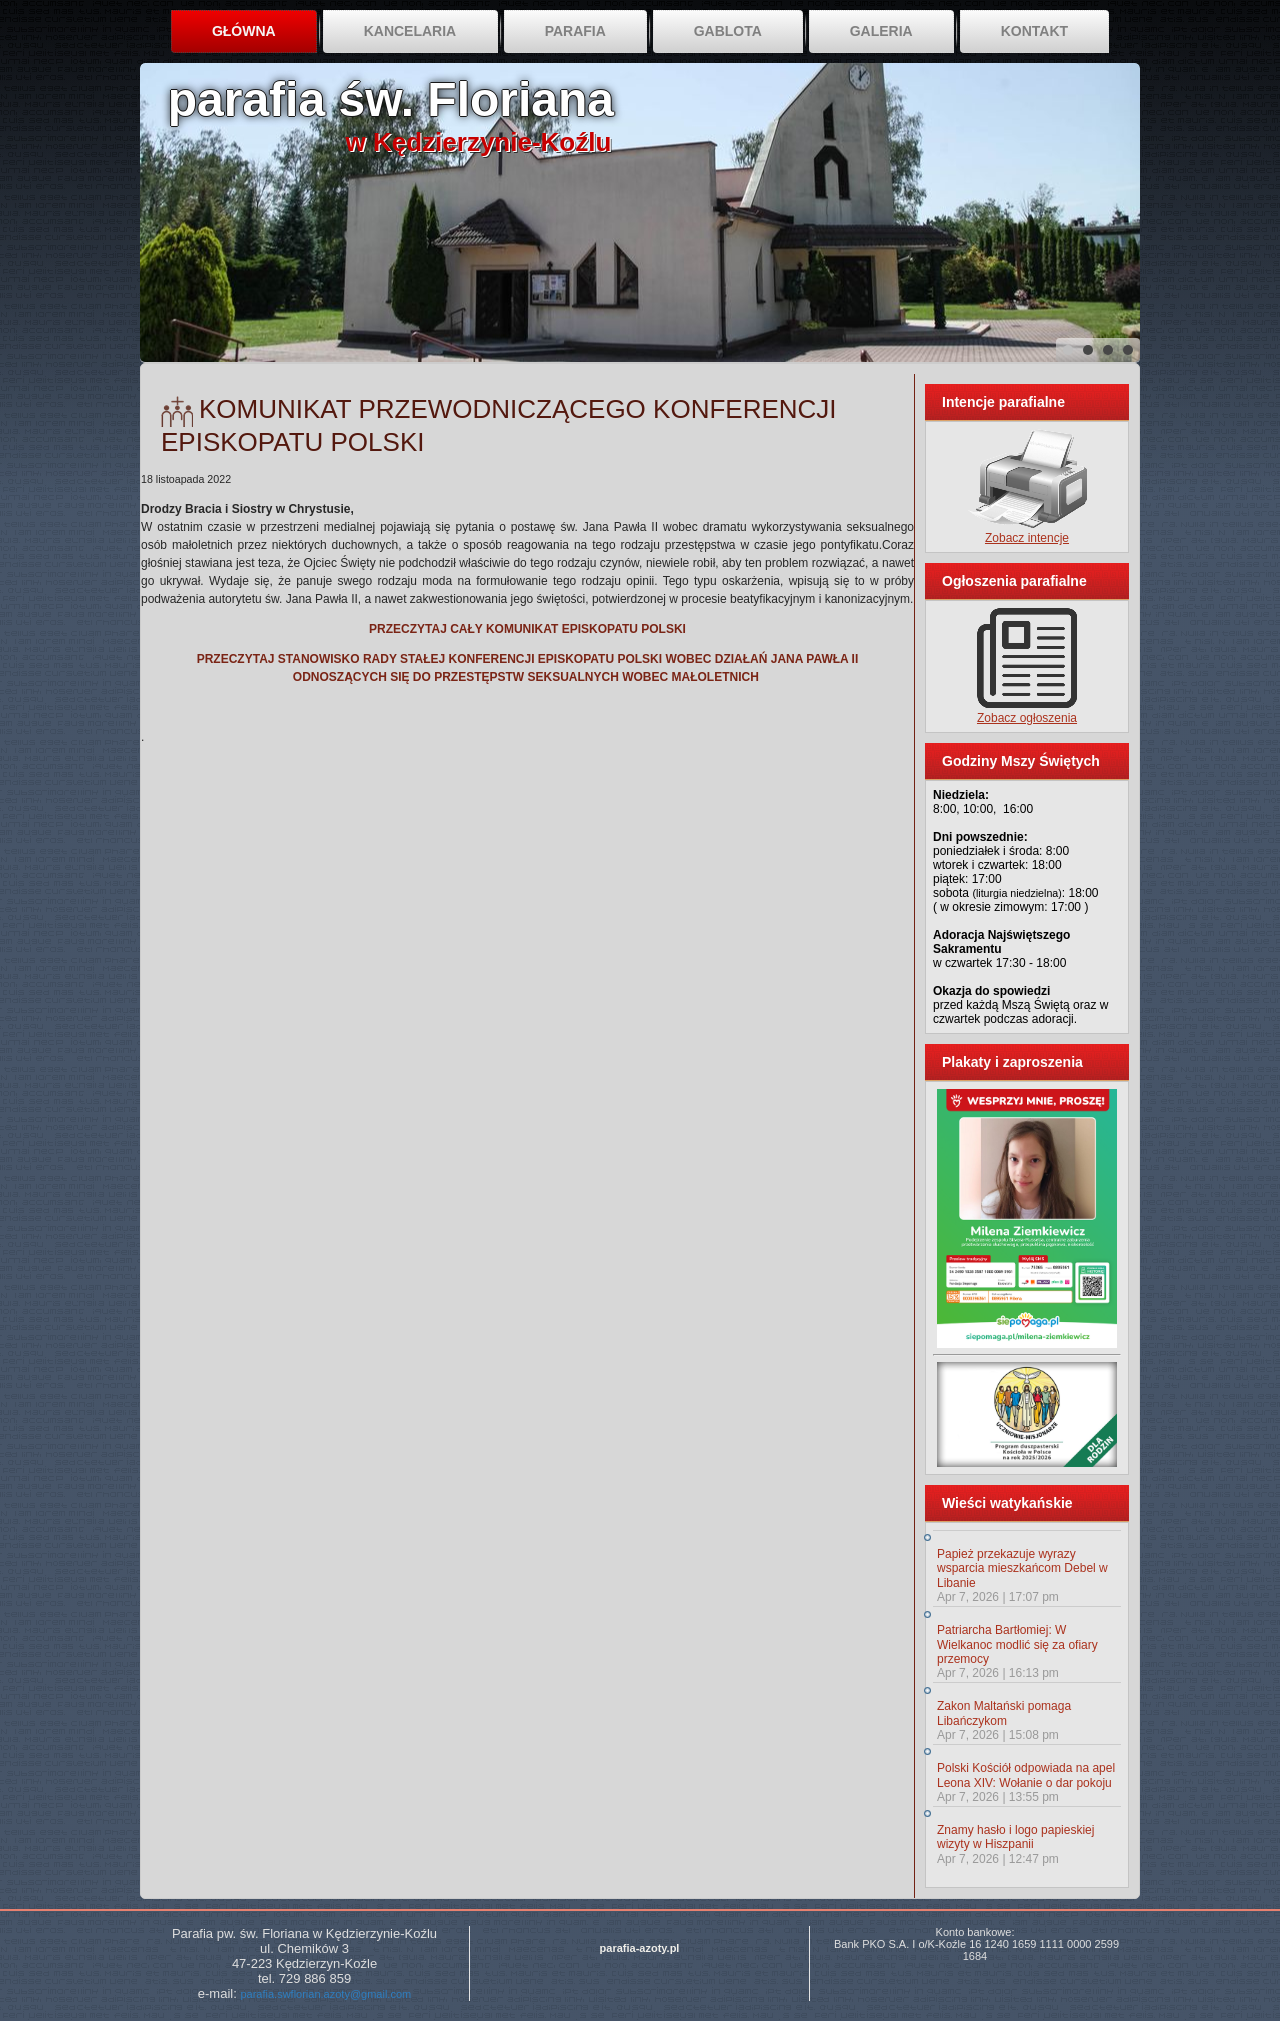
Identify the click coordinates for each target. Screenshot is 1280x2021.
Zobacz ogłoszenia (1027, 718)
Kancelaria (410, 31)
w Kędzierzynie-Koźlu (479, 142)
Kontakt (1034, 31)
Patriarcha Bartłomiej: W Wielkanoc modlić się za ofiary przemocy (1017, 1644)
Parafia (575, 31)
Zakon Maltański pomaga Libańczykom (1004, 1713)
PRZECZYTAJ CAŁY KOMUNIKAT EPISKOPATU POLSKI (527, 629)
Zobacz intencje (1027, 538)
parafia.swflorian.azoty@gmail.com (325, 1994)
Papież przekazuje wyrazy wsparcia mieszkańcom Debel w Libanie (1022, 1568)
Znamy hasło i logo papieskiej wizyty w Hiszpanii (1015, 1837)
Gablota (728, 31)
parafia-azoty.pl (640, 1948)
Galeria (881, 31)
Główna (244, 31)
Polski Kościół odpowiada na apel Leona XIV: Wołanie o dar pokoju (1026, 1775)
